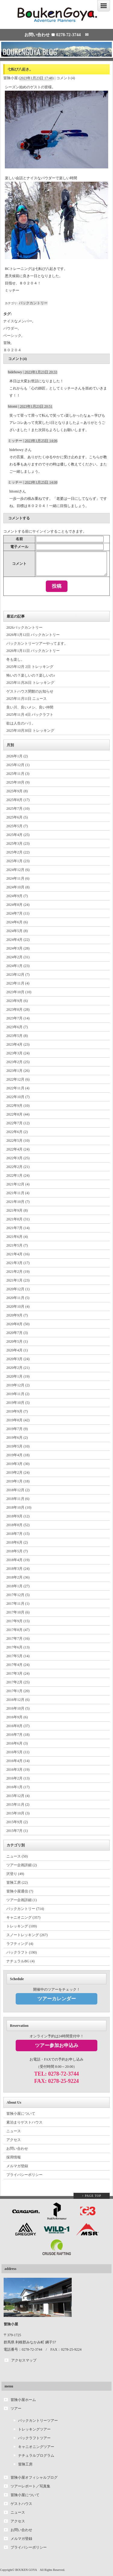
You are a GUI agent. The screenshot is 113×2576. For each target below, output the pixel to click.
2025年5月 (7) (17, 826)
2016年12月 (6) (18, 1700)
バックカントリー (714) (25, 1909)
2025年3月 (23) (18, 843)
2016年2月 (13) (18, 1778)
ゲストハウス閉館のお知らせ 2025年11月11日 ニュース (29, 695)
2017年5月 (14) (18, 1656)
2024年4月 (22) (18, 939)
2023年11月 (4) (18, 983)
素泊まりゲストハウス (24, 2122)
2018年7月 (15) (18, 1534)
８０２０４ (12, 350)
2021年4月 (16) (18, 1254)
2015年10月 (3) (18, 1813)
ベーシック (12, 335)
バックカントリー (33, 303)
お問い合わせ (17, 2148)
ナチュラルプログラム (36, 2455)
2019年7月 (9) (17, 1429)
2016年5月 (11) (18, 1752)
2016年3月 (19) (18, 1769)
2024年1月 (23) (18, 966)
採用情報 (13, 2157)
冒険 (7, 343)
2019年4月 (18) (18, 1455)
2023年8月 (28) (18, 1009)
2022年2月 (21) (18, 1167)
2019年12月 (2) (18, 1385)
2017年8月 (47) (18, 1630)
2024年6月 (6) (17, 922)
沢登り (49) (15, 1874)
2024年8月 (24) (18, 905)
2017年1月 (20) (18, 1691)
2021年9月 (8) (17, 1210)
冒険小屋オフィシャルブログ (34, 2477)
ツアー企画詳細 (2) (21, 1865)
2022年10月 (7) (18, 1097)
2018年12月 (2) (18, 1490)
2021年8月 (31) (18, 1219)
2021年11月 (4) (18, 1193)
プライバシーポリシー (24, 2175)
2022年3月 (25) (18, 1158)
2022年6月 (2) (17, 1132)
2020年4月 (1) (17, 1350)
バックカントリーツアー (38, 2420)
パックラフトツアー (34, 2438)
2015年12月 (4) (18, 1796)
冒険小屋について (20, 2113)
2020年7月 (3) (17, 1333)
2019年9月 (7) (17, 1411)
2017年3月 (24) (18, 1673)
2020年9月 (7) (17, 1315)
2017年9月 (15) (18, 1621)
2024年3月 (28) (18, 948)
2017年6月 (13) (18, 1647)
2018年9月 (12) (18, 1516)
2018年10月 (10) (18, 1507)
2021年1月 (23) (18, 1280)
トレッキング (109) (21, 1926)
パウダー (10, 328)
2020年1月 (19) (18, 1376)
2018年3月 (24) (18, 1569)
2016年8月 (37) (18, 1726)
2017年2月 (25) (18, 1682)
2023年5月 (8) (17, 1036)
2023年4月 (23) (18, 1044)
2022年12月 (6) (18, 1079)
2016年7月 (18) (18, 1734)
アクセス (13, 2140)
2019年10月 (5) (18, 1403)
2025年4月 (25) (18, 835)
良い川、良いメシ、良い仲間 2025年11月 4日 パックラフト (29, 711)
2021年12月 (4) (18, 1184)
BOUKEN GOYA (26, 2569)
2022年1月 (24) (18, 1175)
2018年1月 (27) (18, 1586)
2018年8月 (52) (18, 1525)
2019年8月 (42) (18, 1420)
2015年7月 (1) (17, 1831)
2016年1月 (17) (18, 1787)
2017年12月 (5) (18, 1595)
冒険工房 (25, 2464)
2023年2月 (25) (18, 1062)
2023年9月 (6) (17, 1001)
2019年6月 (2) (17, 1437)
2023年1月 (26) (18, 1071)
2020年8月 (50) (18, 1324)
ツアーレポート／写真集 (30, 2486)
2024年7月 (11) (18, 913)
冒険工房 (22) (17, 1882)
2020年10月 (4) (18, 1306)
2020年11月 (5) (18, 1298)
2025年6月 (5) (17, 817)
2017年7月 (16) (18, 1638)
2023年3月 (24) (18, 1053)
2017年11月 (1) (18, 1603)
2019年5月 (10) (18, 1446)
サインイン (41, 531)
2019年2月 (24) (18, 1472)
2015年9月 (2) (17, 1822)
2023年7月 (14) (18, 1018)
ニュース (13, 2131)
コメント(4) (65, 78)
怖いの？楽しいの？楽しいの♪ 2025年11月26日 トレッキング (30, 679)
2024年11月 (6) (18, 878)
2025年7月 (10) (18, 808)
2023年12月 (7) (18, 974)
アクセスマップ (23, 2360)
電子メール (19, 547)
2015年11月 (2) (18, 1804)
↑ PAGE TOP (91, 2195)
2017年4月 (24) (18, 1665)
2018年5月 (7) (17, 1551)
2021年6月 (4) (17, 1237)
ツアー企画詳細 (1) (21, 1900)
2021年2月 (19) (18, 1271)
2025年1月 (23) (18, 861)
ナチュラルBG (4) (20, 1961)
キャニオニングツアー (36, 2447)
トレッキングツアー (34, 2429)
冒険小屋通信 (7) (19, 1891)
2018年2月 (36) (18, 1577)
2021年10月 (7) (18, 1202)
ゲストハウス (21, 2504)
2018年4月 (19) (18, 1560)
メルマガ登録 (17, 2166)
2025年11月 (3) (18, 774)
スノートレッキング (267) (27, 1935)
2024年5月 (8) (17, 931)
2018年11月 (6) (18, 1499)
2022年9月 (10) (18, 1105)
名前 (19, 539)
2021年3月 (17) (18, 1263)
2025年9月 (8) (17, 791)
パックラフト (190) (21, 1952)
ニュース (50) (17, 1856)
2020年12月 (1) (18, 1289)
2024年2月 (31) (18, 957)
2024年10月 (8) (18, 887)
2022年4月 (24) (18, 1149)
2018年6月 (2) (17, 1542)
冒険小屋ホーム (23, 2400)
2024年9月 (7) (17, 896)
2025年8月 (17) (18, 800)
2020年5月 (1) (17, 1341)
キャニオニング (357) (23, 1917)
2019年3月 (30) (18, 1464)
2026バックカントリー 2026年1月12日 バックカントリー (33, 631)
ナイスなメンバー (17, 321)
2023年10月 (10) (18, 992)
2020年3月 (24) (18, 1359)
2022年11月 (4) (18, 1088)
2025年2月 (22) (18, 852)
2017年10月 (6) (18, 1612)
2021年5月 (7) (17, 1245)
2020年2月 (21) (18, 1368)
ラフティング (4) (19, 1944)
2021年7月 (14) (18, 1228)
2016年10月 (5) (18, 1708)
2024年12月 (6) (18, 870)
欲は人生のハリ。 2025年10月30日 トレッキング (30, 727)
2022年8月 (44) (18, 1114)
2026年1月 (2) (17, 756)
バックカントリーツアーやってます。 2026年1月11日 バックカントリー (37, 647)
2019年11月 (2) (18, 1394)
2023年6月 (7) (17, 1027)
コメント (19, 564)
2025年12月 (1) (18, 765)
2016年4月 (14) (18, 1761)
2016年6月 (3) (17, 1743)
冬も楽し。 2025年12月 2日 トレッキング (29, 663)
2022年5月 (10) (18, 1140)
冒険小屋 (10, 78)
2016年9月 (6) (17, 1717)
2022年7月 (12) (18, 1123)
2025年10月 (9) (18, 782)
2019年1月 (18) (18, 1481)
